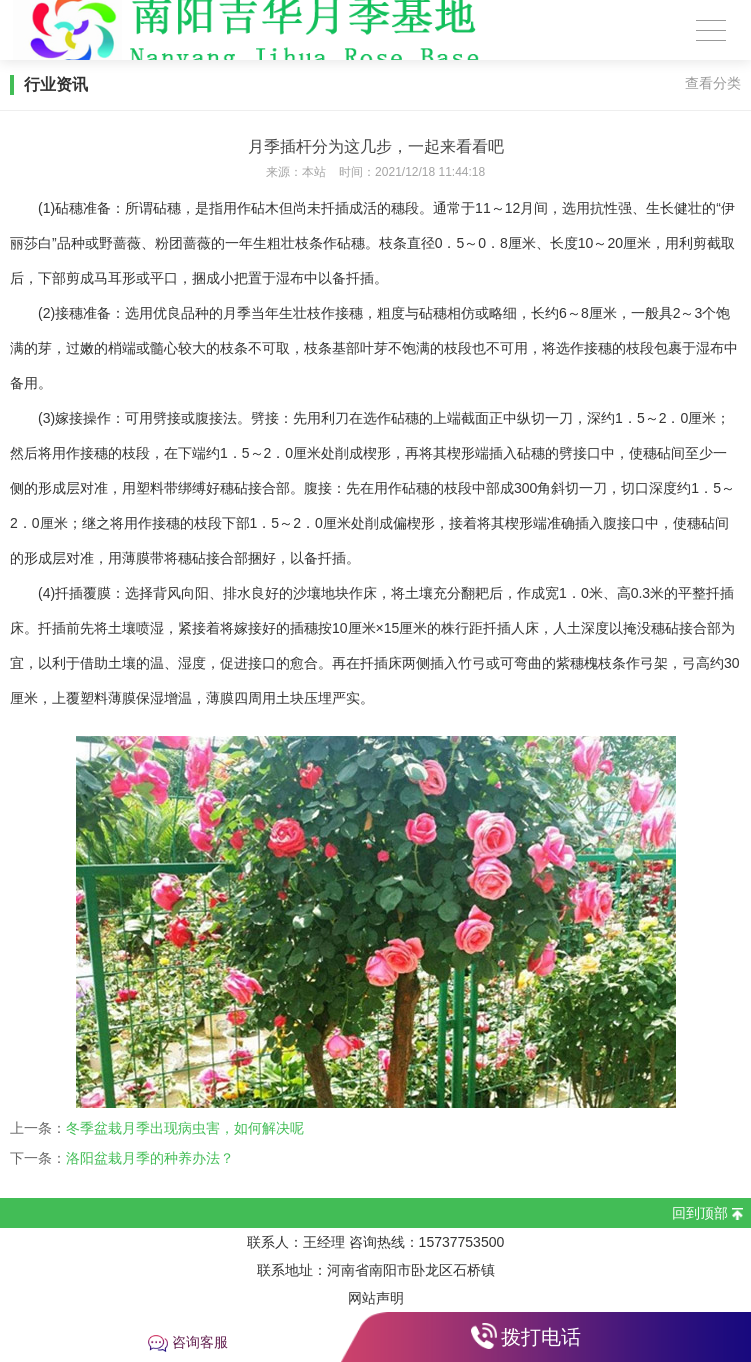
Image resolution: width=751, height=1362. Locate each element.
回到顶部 (700, 1213)
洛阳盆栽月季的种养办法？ (150, 1158)
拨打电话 (541, 1337)
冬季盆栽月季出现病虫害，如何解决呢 (185, 1128)
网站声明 (376, 1298)
